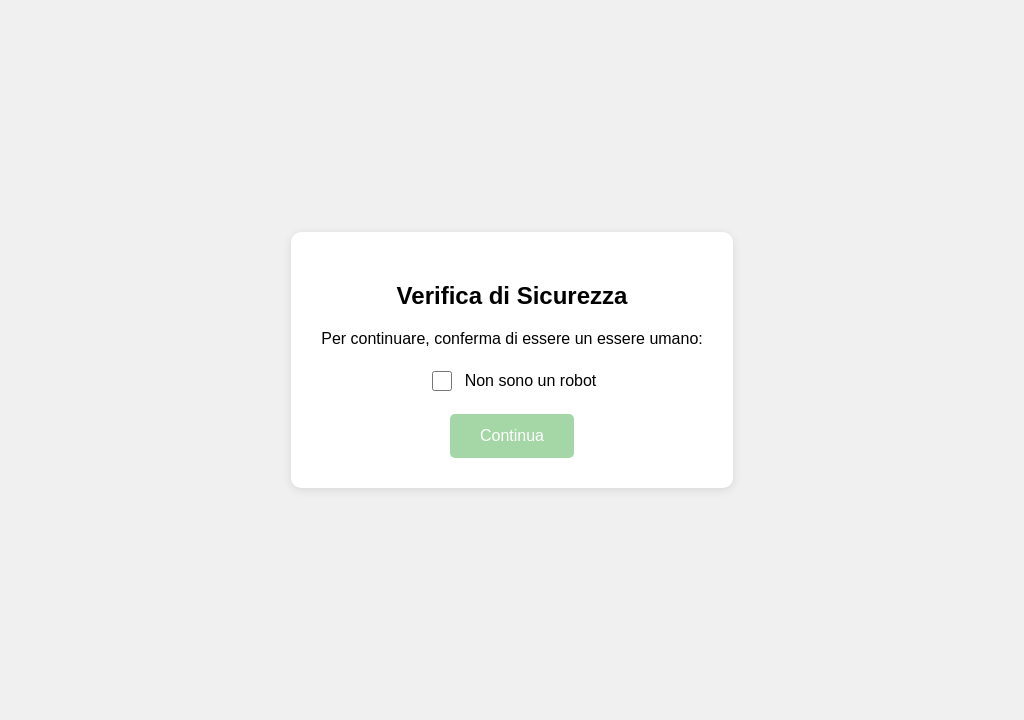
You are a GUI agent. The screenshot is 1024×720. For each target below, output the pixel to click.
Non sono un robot (531, 380)
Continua (512, 436)
